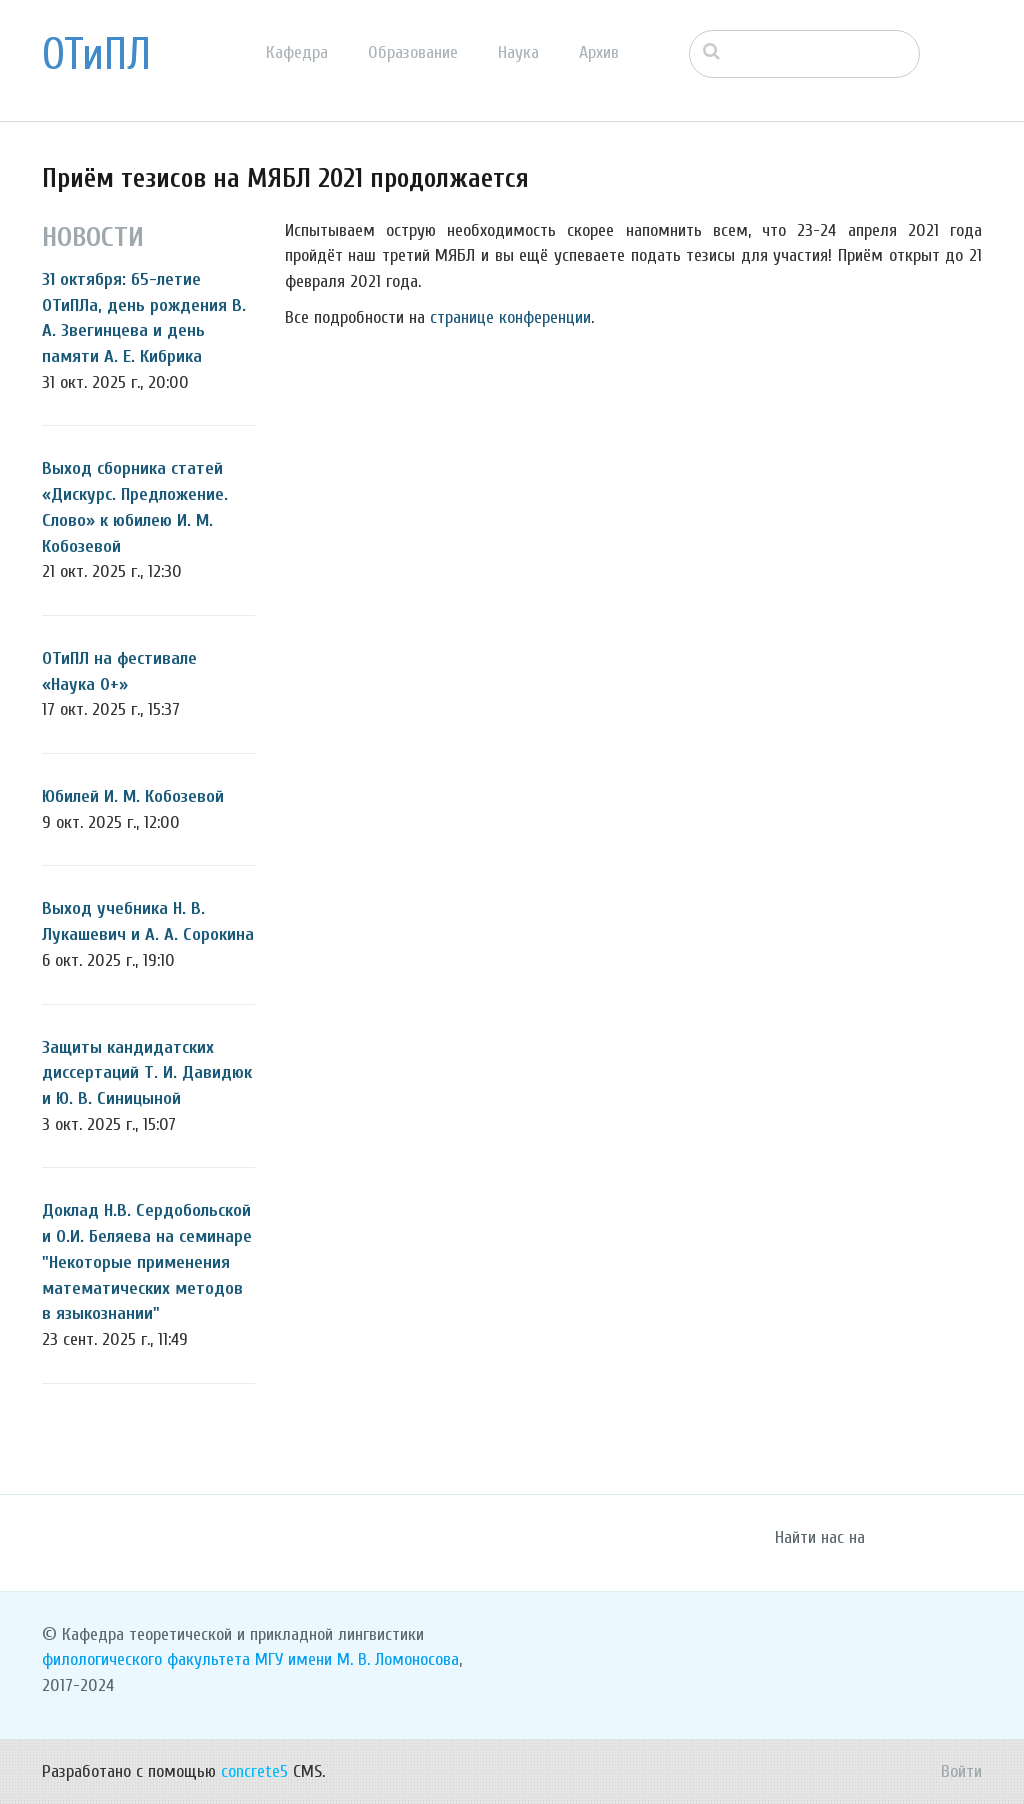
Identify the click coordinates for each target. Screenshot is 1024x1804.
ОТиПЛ (96, 55)
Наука (518, 52)
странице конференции (510, 317)
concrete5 (254, 1771)
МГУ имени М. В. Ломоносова (357, 1659)
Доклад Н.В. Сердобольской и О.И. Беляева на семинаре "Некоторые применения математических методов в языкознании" (147, 1262)
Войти (961, 1771)
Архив (599, 52)
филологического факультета (146, 1659)
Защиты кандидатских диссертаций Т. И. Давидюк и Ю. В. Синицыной (147, 1073)
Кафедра (297, 52)
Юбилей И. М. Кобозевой (133, 796)
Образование (413, 52)
